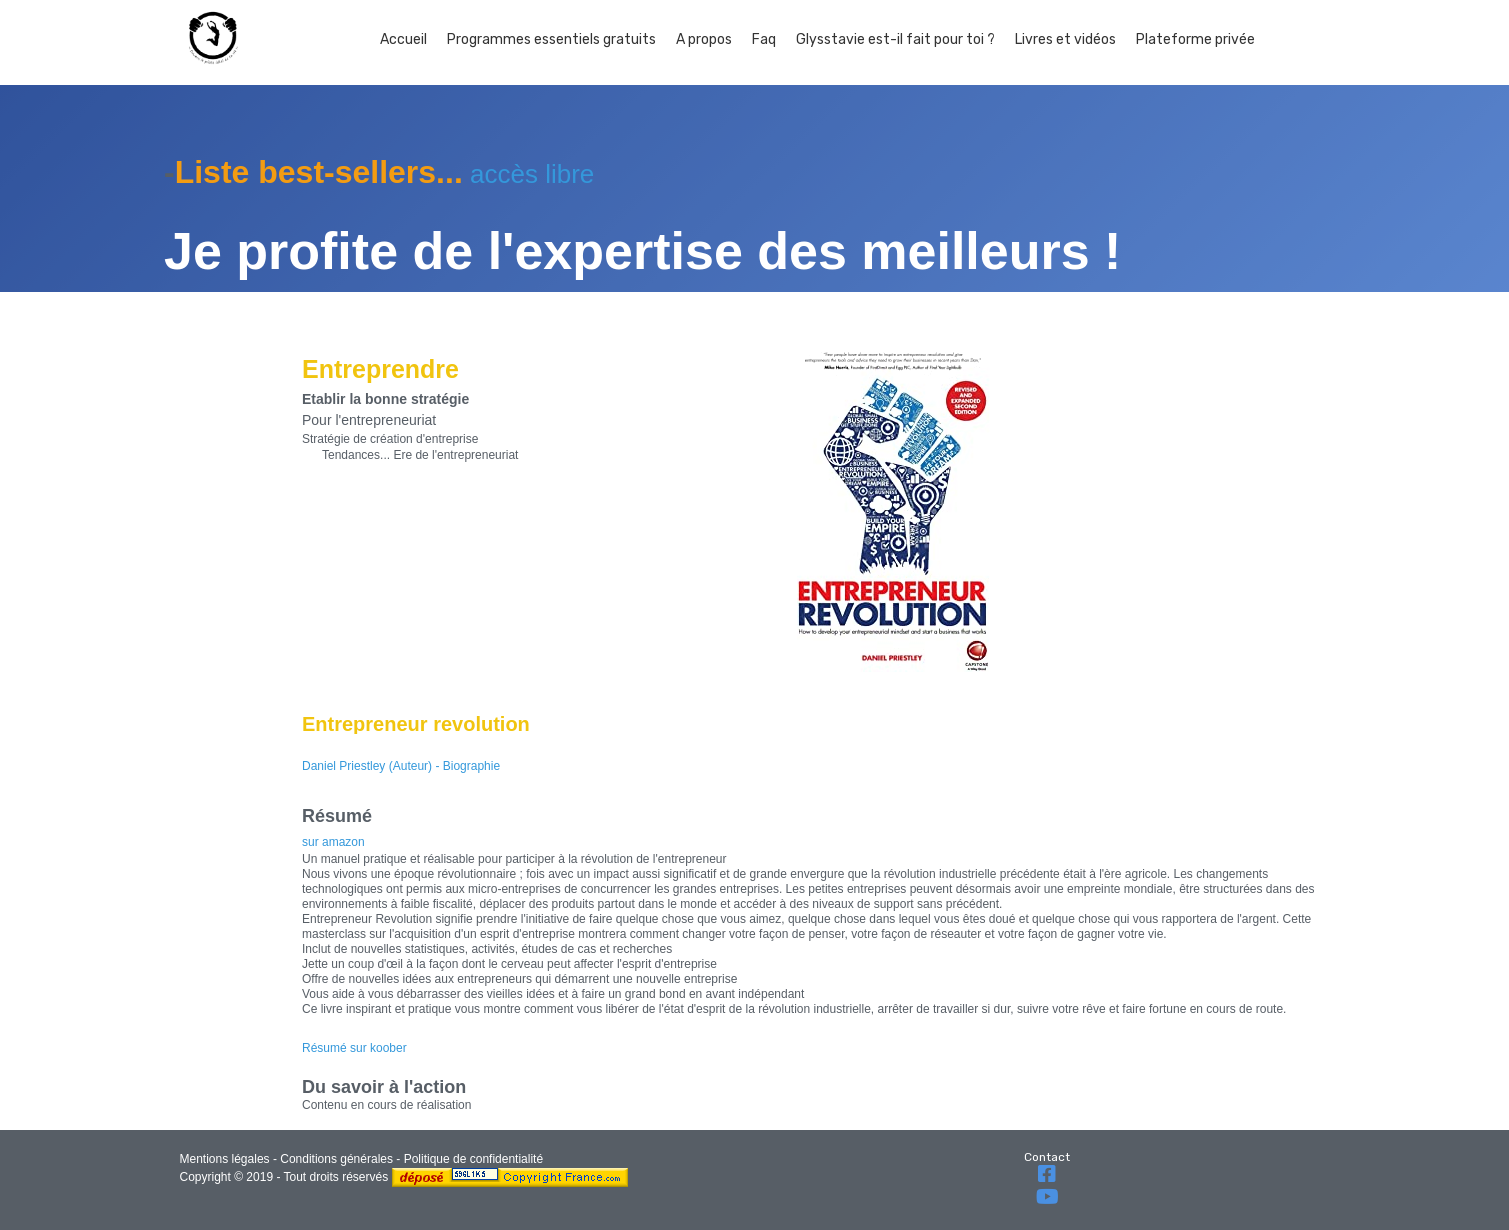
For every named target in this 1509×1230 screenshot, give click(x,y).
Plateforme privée (1195, 39)
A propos (704, 39)
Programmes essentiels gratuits (551, 39)
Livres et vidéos (1065, 39)
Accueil (403, 39)
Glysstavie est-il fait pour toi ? (895, 39)
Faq (764, 39)
